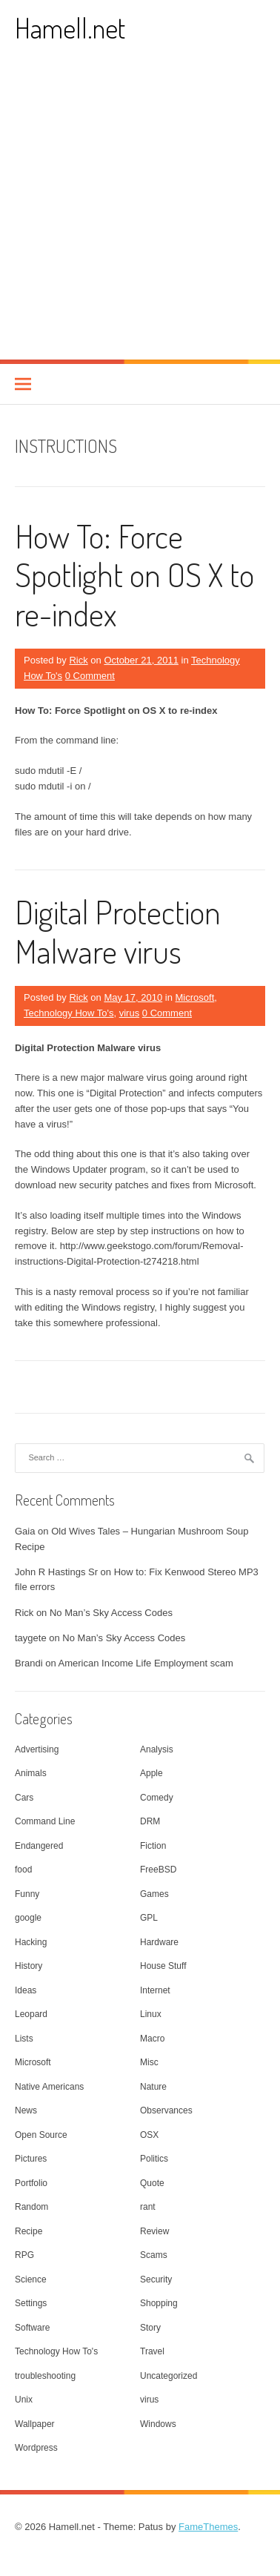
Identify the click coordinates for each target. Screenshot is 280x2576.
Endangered (39, 1846)
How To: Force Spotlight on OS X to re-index (134, 575)
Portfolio (31, 2183)
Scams (153, 2255)
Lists (24, 2038)
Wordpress (36, 2448)
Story (150, 2327)
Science (31, 2279)
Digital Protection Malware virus (118, 931)
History (28, 1966)
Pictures (31, 2158)
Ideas (25, 1990)
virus (129, 1013)
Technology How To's (68, 1013)
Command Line (45, 1821)
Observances (166, 2110)
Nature (153, 2087)
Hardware (159, 1942)
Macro (152, 2038)
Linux (150, 2014)
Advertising (37, 1749)
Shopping (159, 2303)
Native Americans (49, 2087)
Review (154, 2231)
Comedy (156, 1797)
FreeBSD (158, 1869)
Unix (24, 2399)
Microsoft (195, 997)
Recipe (28, 2231)
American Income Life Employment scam (146, 1663)
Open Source (41, 2135)
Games (154, 1894)
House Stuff (163, 1966)
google (28, 1918)
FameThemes (208, 2526)
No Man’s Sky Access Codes (111, 1612)
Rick (78, 660)
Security (156, 2279)
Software (32, 2327)
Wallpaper (35, 2424)
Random (31, 2207)
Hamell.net (70, 27)
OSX (149, 2135)
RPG (24, 2255)
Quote (152, 2183)
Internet (155, 1990)
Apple (151, 1773)
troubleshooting (45, 2376)
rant (148, 2207)
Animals (31, 1773)
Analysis (156, 1749)
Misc (149, 2062)
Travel (152, 2351)
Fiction (153, 1846)
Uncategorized (168, 2376)
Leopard (31, 2014)
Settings (31, 2303)
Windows (158, 2424)
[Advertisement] (140, 212)
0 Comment (90, 675)
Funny (27, 1894)
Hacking (31, 1942)
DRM (150, 1821)
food (23, 1869)
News (26, 2110)
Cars (24, 1797)
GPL (149, 1918)
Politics (154, 2158)
